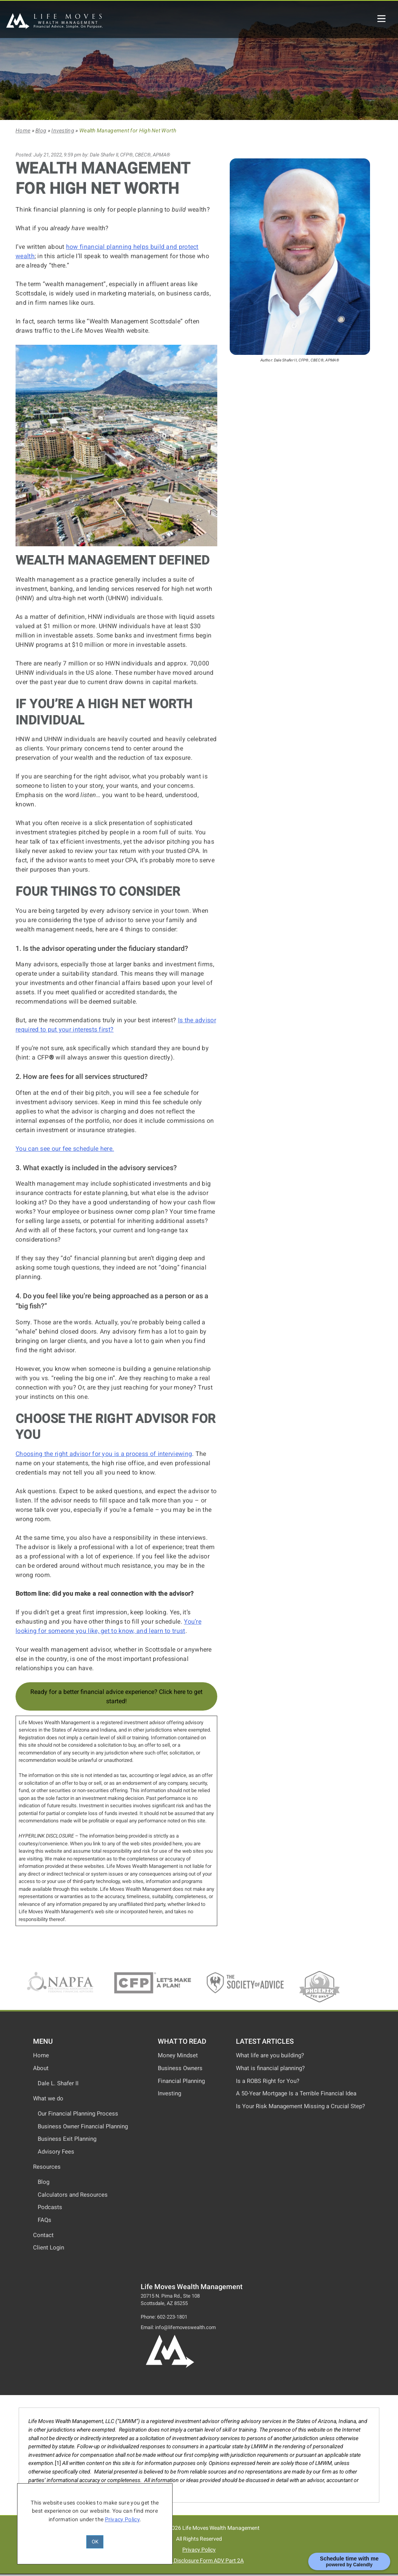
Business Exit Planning (67, 2138)
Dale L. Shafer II (58, 2083)
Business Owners (180, 2068)
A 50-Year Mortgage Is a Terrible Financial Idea (296, 2093)
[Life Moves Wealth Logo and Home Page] (170, 2366)
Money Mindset (178, 2055)
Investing (62, 130)
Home (23, 130)
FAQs (44, 2219)
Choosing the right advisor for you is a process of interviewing (104, 1453)
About (41, 2068)
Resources (47, 2166)
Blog (40, 130)
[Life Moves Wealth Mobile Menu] (381, 18)
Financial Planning (181, 2080)
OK (95, 2542)
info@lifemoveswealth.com (185, 2327)
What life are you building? (270, 2055)
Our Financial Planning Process (78, 2113)
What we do (48, 2098)
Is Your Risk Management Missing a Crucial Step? (300, 2106)
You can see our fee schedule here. (65, 1148)
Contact (43, 2235)
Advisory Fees (56, 2151)
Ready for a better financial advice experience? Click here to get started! (116, 1696)
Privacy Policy (199, 2549)
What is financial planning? (270, 2068)
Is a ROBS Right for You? (267, 2080)
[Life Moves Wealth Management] (54, 27)
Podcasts (50, 2207)
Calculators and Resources (73, 2194)
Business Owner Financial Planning (83, 2126)
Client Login (48, 2247)
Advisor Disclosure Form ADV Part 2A (199, 2560)
